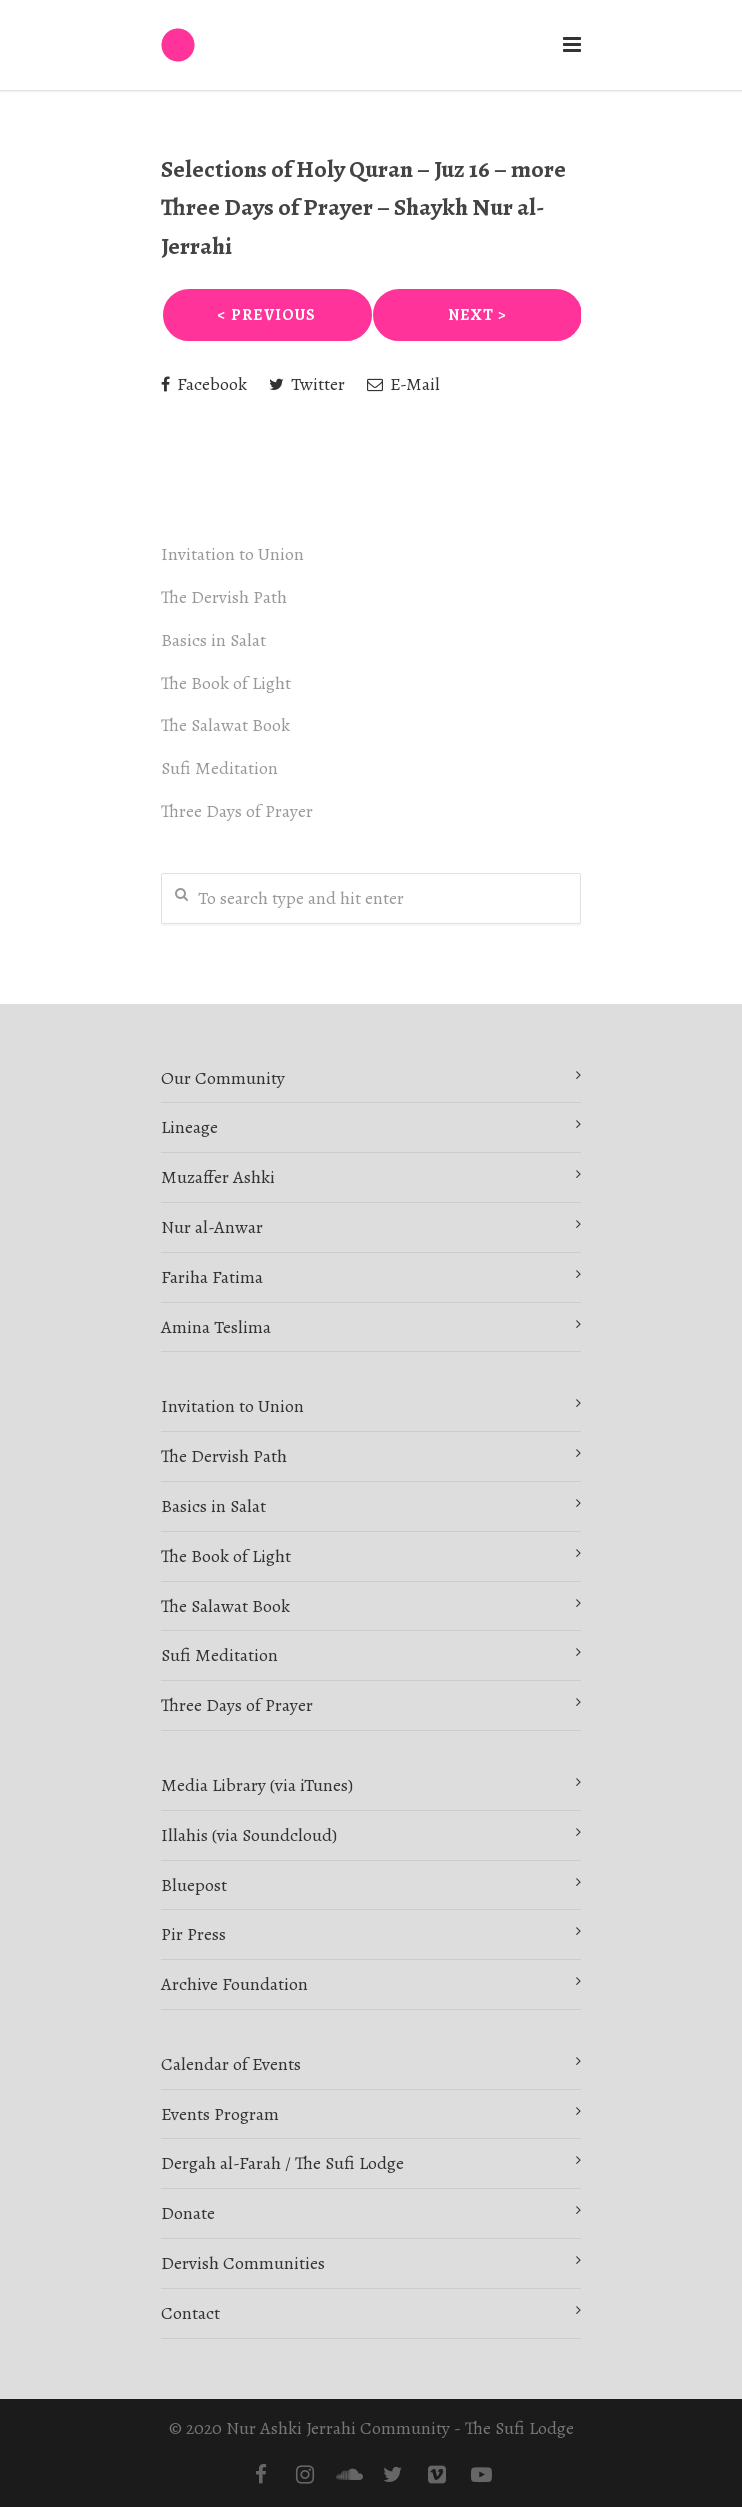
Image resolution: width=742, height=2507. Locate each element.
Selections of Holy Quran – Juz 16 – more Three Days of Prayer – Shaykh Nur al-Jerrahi (363, 207)
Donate (188, 2213)
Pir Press (193, 1934)
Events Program (220, 2114)
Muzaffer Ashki (218, 1177)
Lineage (189, 1127)
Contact (190, 2313)
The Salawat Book (225, 725)
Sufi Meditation (219, 768)
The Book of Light (226, 683)
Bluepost (194, 1885)
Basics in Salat (213, 640)
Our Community (223, 1078)
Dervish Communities (243, 2263)
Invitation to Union (232, 554)
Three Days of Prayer (237, 811)
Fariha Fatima (212, 1277)
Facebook (204, 384)
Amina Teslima (216, 1327)
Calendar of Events (231, 2064)
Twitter (307, 384)
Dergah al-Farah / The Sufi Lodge (282, 2163)
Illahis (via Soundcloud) (249, 1835)
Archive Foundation (234, 1984)
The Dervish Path (224, 597)
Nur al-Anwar (212, 1227)
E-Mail (403, 384)
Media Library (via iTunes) (257, 1785)
